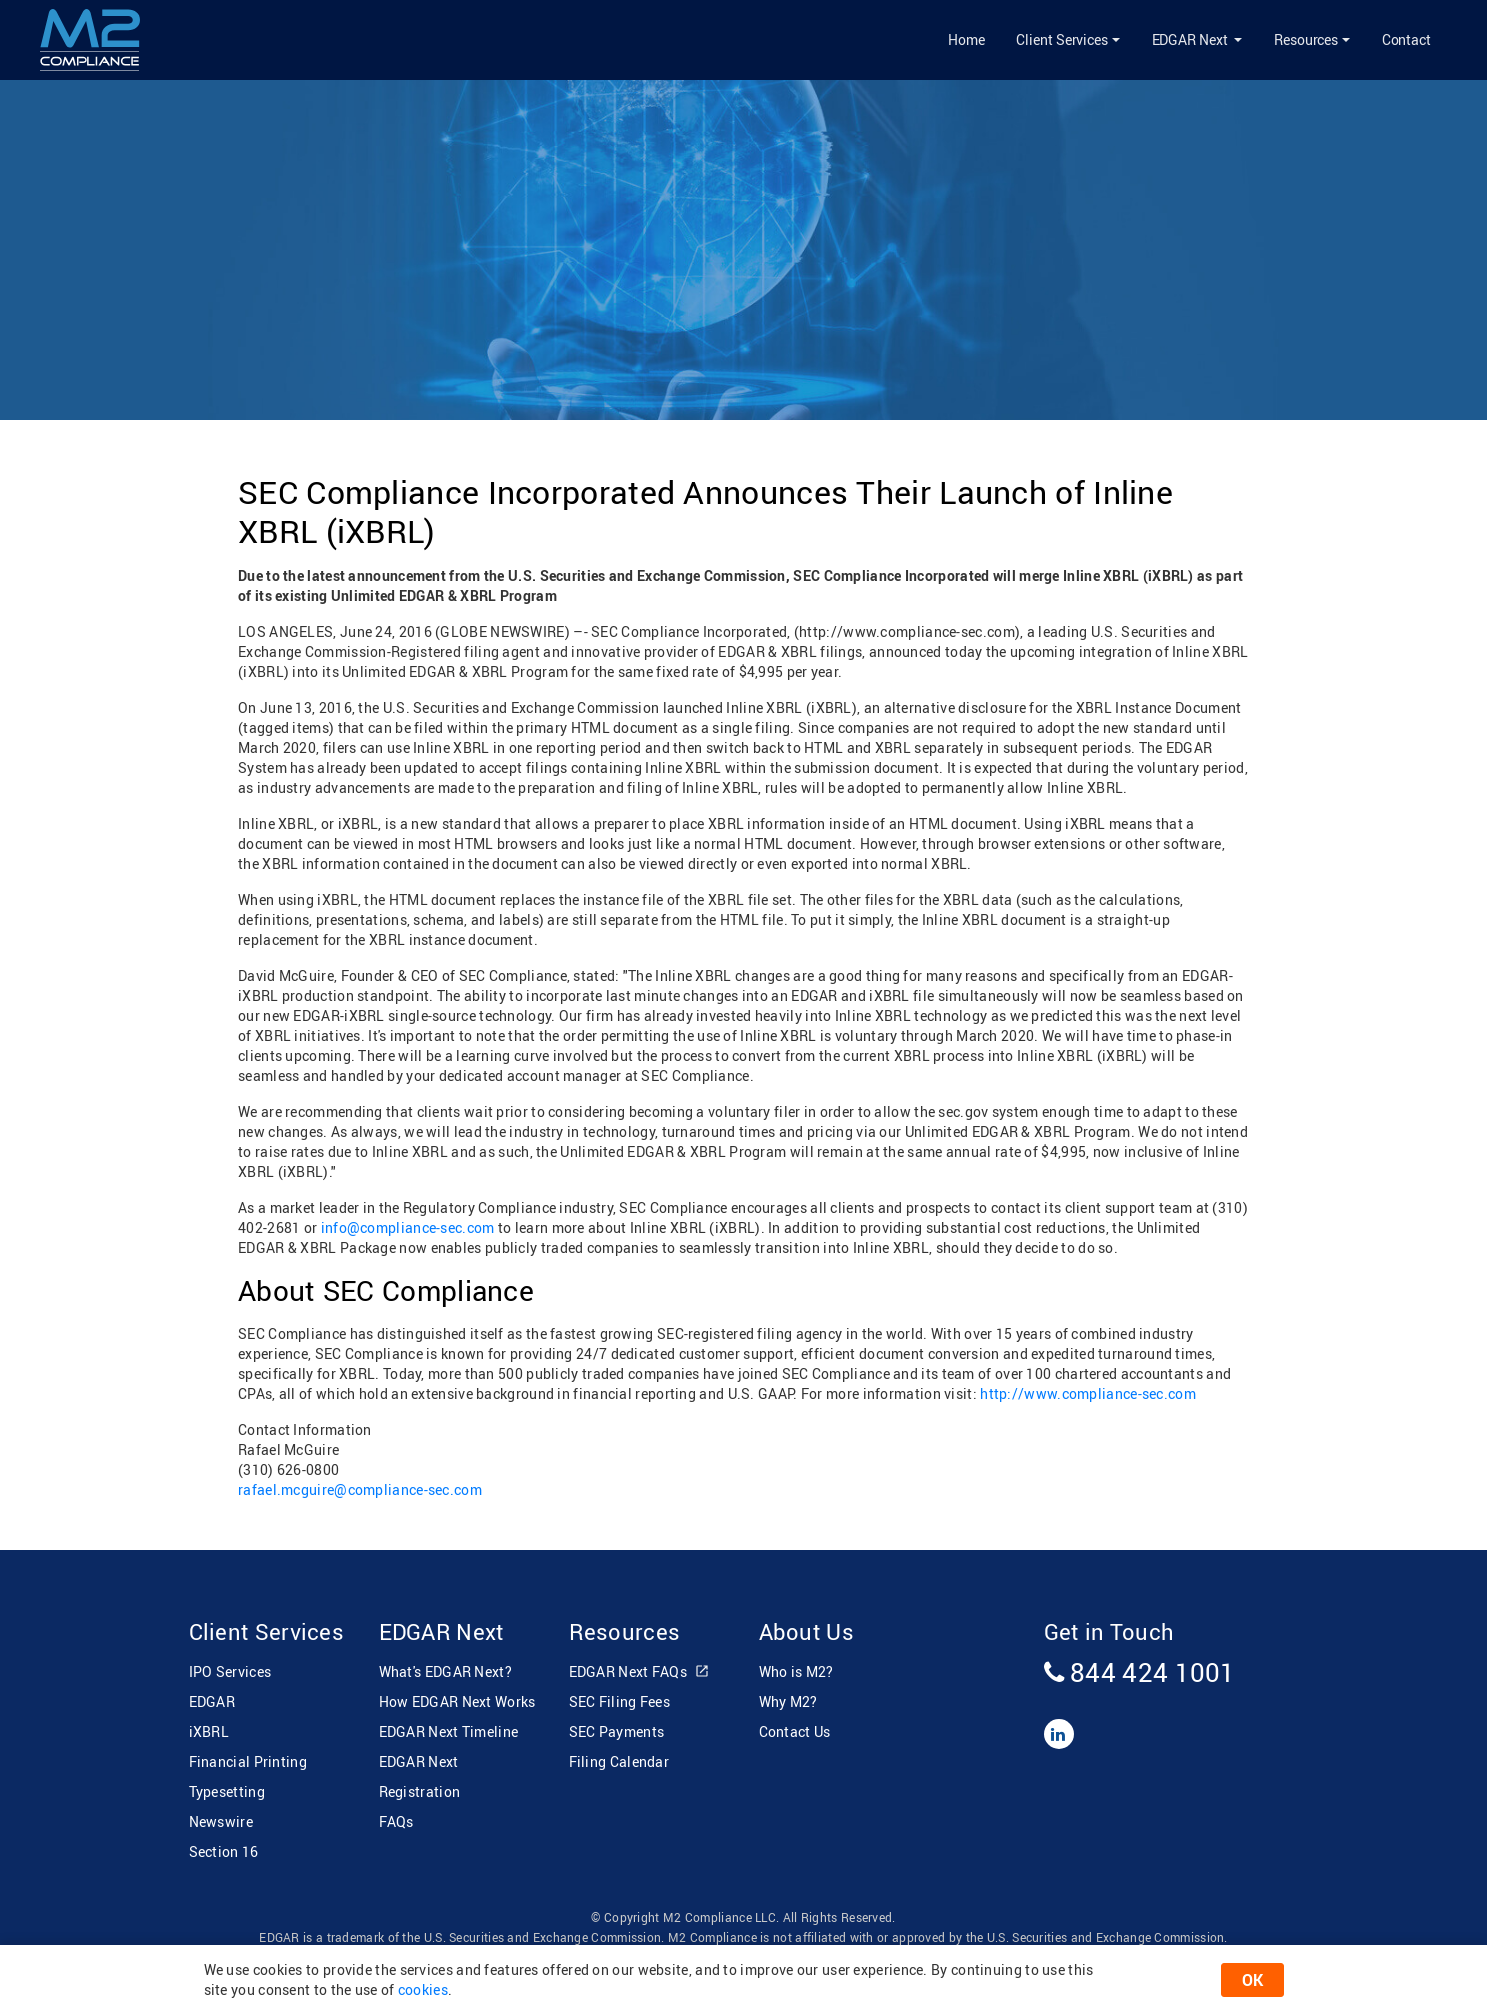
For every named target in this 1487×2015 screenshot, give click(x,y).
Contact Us (795, 1731)
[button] (1197, 40)
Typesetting (227, 1791)
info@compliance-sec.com (408, 1227)
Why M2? (788, 1701)
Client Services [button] (1062, 39)
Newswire (221, 1821)
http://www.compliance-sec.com (1088, 1393)
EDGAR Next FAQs (640, 1672)
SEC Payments (617, 1731)
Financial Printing (248, 1761)
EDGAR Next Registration (420, 1776)
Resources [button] (1306, 39)
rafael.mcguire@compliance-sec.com (360, 1489)
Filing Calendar (619, 1761)
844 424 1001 (1140, 1672)
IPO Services (230, 1671)
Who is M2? (796, 1671)
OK (1252, 1980)
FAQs (396, 1821)
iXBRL (209, 1731)
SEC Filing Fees (620, 1701)
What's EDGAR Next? (445, 1671)
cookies (423, 1989)
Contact (1406, 39)
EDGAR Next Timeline (449, 1731)
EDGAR (212, 1701)
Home (966, 39)
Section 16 (224, 1851)
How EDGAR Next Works (457, 1701)
